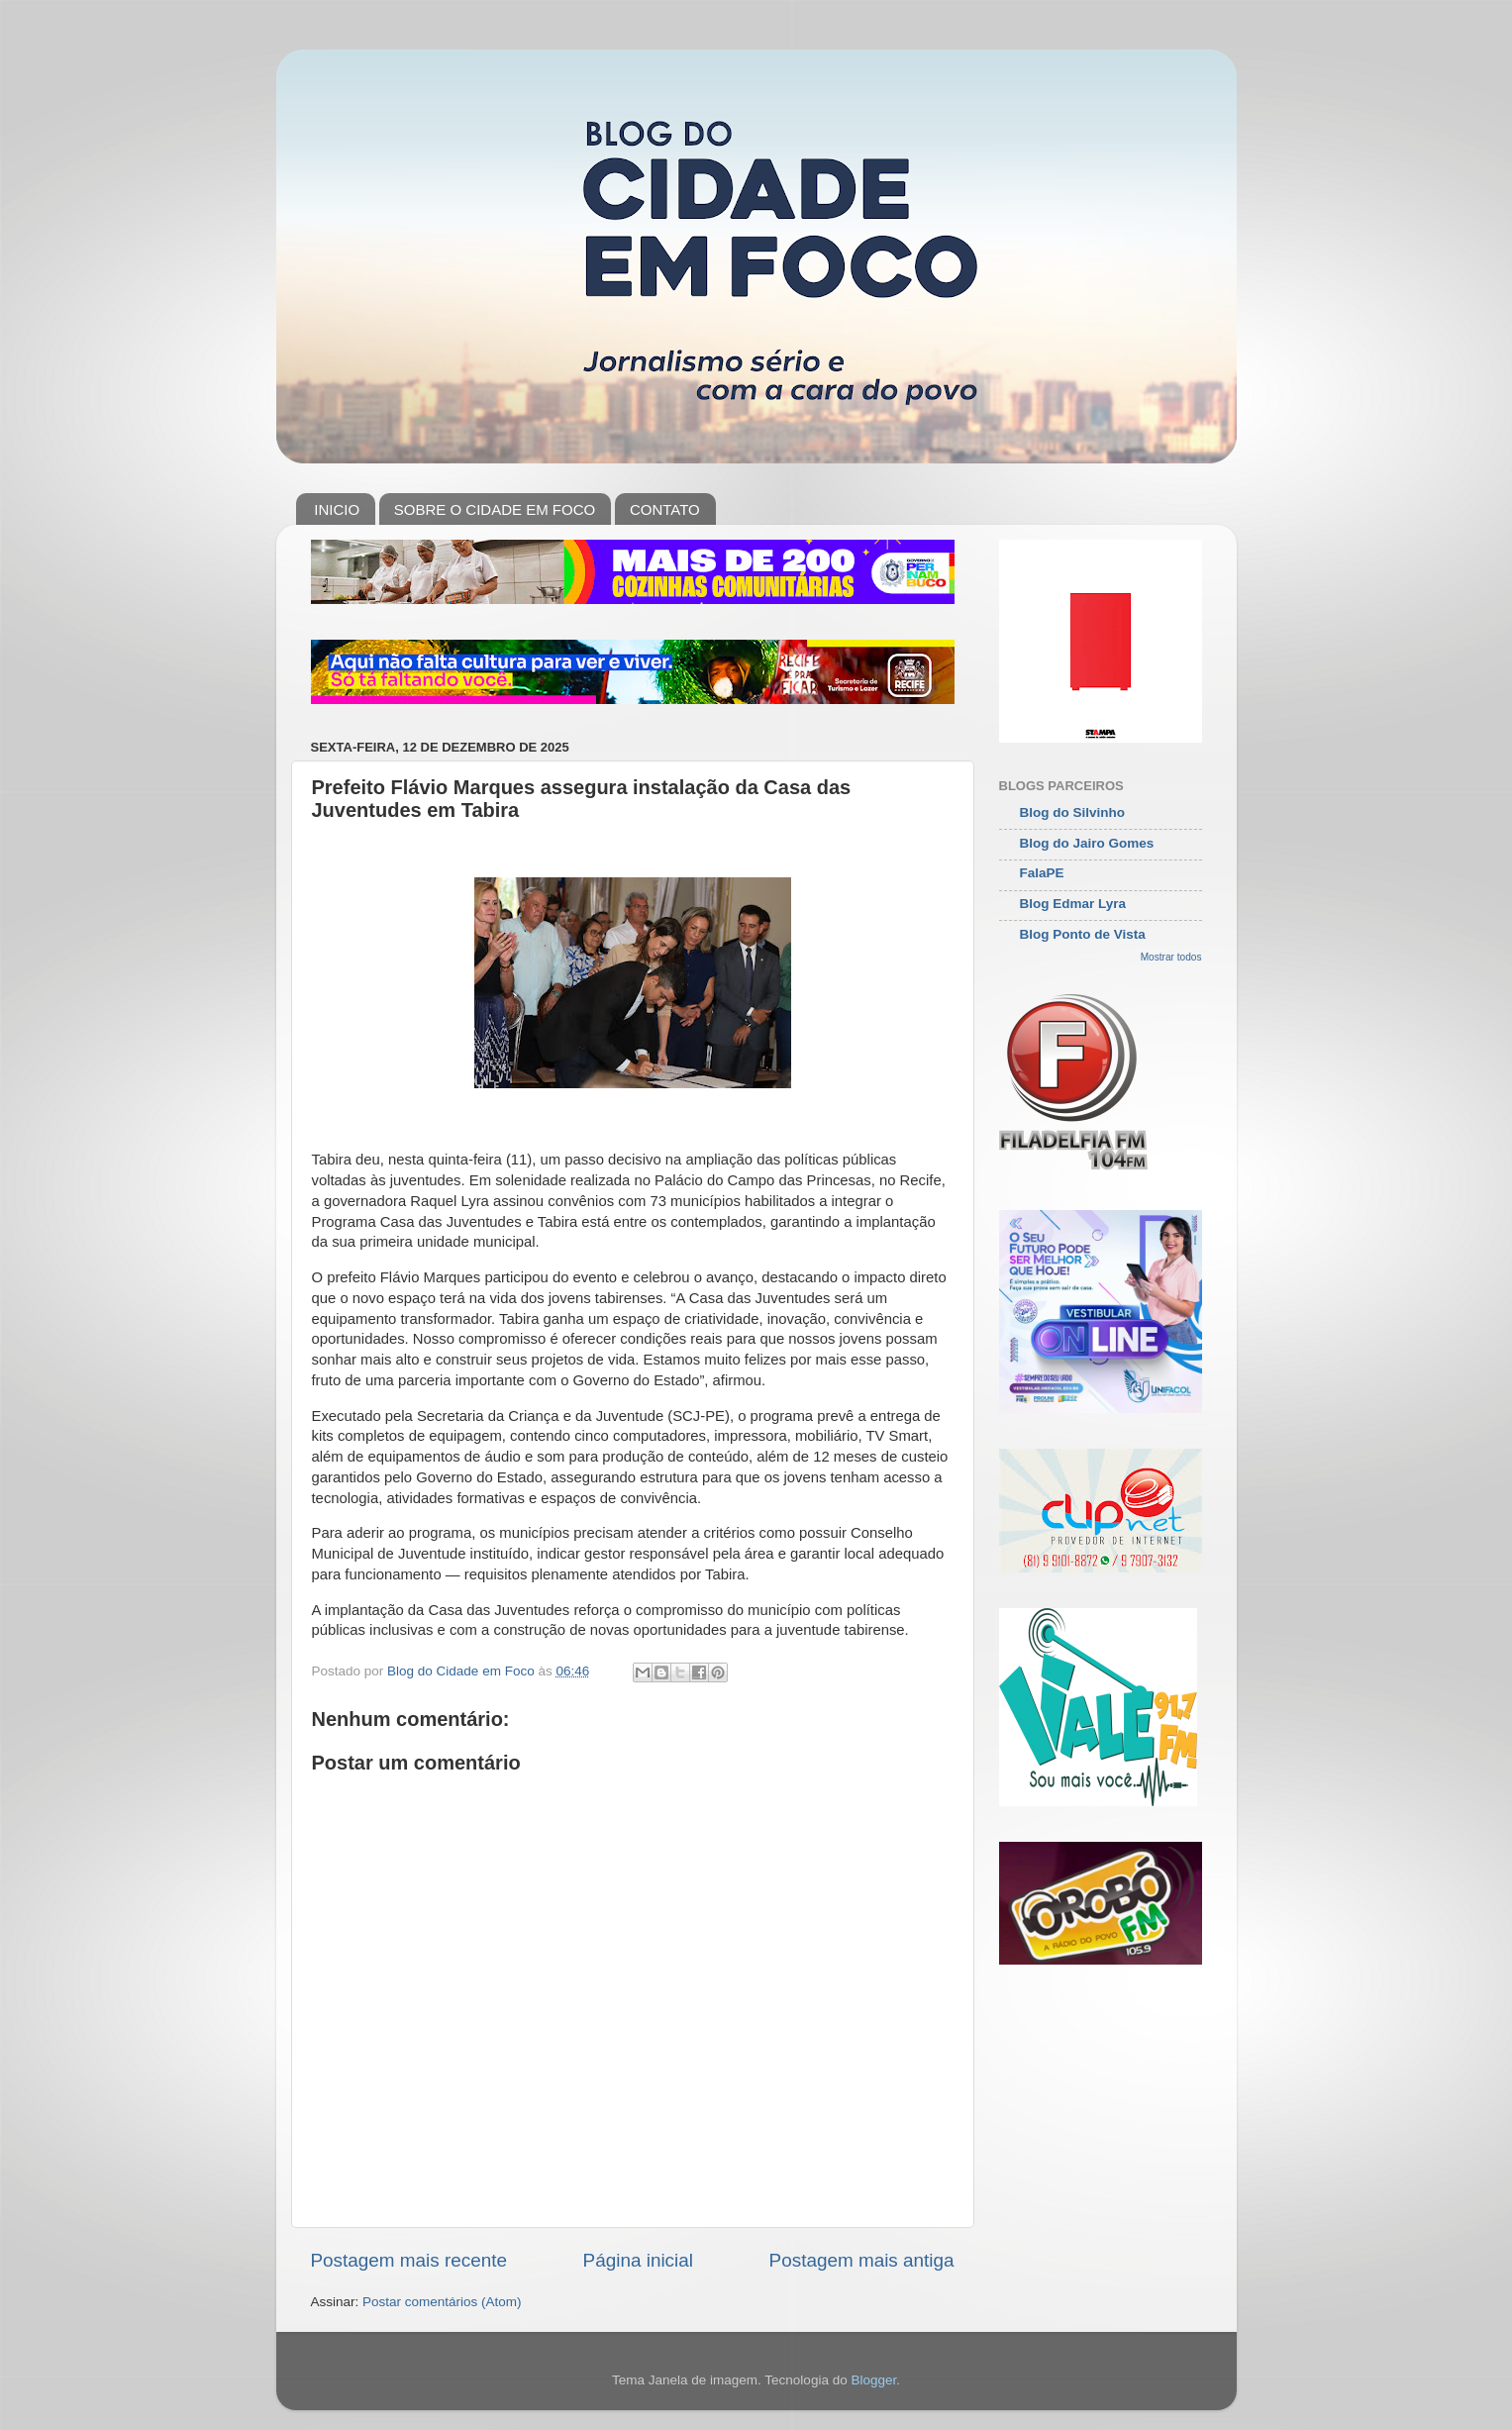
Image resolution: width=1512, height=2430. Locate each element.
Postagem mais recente (409, 2260)
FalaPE (1042, 872)
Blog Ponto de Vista (1083, 934)
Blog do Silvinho (1073, 812)
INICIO (336, 509)
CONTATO (665, 509)
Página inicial (638, 2260)
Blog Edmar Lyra (1073, 903)
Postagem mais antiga (862, 2260)
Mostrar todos (1171, 957)
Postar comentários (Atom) (442, 2301)
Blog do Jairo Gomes (1087, 843)
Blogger (873, 2380)
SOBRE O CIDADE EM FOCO (494, 509)
